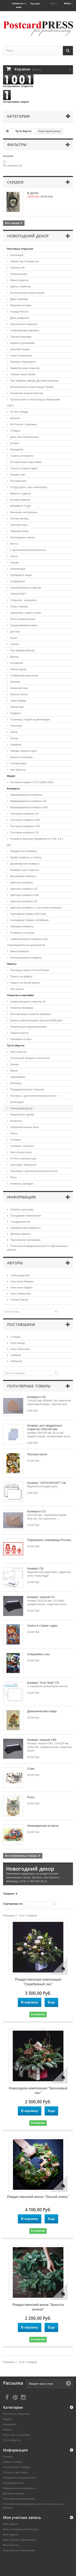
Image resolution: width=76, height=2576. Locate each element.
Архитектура (18, 568)
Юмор (14, 732)
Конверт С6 (35, 1568)
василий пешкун (20, 349)
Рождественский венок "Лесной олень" (38, 2197)
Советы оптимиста (21, 455)
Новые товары (12, 2461)
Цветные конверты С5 (23, 901)
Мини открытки (19, 280)
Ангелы (14, 644)
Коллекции (16, 255)
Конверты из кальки (22, 932)
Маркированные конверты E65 (29, 807)
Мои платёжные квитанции (20, 2529)
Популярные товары (28, 1386)
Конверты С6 (36, 1397)
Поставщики (21, 1324)
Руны (13, 1177)
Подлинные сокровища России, (49, 1540)
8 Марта (15, 430)
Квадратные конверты (23, 851)
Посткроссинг (18, 480)
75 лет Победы (19, 411)
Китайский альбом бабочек (26, 393)
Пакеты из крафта (21, 976)
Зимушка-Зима (19, 531)
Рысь (30, 1797)
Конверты (13, 788)
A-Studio (15, 1336)
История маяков (20, 499)
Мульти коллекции (21, 757)
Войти (67, 3)
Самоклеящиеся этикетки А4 (27, 1001)
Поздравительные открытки (27, 1089)
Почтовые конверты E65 (25, 819)
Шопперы (16, 1083)
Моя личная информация (19, 2539)
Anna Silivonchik (20, 1349)
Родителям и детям (22, 1114)
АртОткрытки (18, 1051)
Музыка (15, 418)
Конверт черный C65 (41, 1739)
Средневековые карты (24, 625)
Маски (14, 1070)
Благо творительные (22, 619)
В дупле (33, 193)
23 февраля (17, 581)
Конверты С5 (36, 1511)
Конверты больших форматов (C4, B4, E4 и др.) (35, 841)
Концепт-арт (17, 474)
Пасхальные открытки (23, 324)
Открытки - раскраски (23, 600)
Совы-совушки (19, 606)
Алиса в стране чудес (42, 1625)
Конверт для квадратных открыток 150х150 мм (44, 1427)
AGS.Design (17, 1343)
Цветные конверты (21, 882)
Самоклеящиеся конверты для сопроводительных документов (27, 942)
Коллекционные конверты (26, 957)
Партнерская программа (25, 1239)
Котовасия (16, 662)
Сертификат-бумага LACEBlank (29, 920)
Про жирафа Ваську (22, 650)
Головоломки (18, 763)
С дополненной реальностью (28, 549)
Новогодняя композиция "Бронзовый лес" (38, 2090)
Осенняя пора (18, 524)
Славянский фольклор (24, 675)
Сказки (14, 562)
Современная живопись (25, 330)
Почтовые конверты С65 (25, 826)
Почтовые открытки (20, 248)
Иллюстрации (18, 273)
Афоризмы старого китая (25, 612)
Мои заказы (10, 2524)
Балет (14, 637)
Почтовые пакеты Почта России (29, 970)
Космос (14, 443)
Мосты (14, 543)
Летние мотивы (19, 518)
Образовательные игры (24, 1127)
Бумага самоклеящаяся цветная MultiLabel (36, 1020)
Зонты (14, 556)
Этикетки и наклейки (20, 995)
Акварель (16, 744)
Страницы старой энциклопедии (30, 719)
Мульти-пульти (19, 694)
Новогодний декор (21, 1108)
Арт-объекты (18, 769)
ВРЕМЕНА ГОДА (20, 506)
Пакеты (12, 963)
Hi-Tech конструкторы (23, 1158)
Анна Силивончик (21, 355)
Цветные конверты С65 (24, 895)
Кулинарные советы (22, 537)
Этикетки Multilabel (21, 1007)
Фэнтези (15, 681)
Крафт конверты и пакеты (26, 857)
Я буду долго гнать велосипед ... (30, 487)
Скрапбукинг (18, 1076)
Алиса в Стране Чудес (24, 468)
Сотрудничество (20, 1221)
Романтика (17, 706)
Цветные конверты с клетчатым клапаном (35, 907)
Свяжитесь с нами (19, 5)
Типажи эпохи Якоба (22, 374)
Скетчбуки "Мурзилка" (23, 1164)
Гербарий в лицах (21, 575)
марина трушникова (22, 342)
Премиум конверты (22, 926)
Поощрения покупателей (25, 1215)
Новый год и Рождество (24, 261)
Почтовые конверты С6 (24, 813)
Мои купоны (11, 2545)
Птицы (14, 738)
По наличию (12, 165)
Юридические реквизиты (25, 1227)
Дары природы (19, 299)
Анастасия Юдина (21, 1287)
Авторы (15, 1262)
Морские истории (20, 305)
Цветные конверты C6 (23, 888)
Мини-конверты (19, 951)
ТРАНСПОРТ (18, 593)
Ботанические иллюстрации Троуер (32, 386)
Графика (15, 713)
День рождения (19, 317)
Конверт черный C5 (41, 1597)
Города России (19, 311)
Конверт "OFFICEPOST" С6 (46, 1482)
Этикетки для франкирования (28, 1026)
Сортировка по (12, 1903)
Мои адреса (10, 2534)
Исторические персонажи (25, 462)
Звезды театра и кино (23, 750)
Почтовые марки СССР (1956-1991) (32, 782)
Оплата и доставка (21, 1209)
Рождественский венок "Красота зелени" (38, 2307)
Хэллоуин (16, 725)
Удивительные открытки (25, 368)
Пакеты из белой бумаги (25, 982)
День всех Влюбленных (24, 436)
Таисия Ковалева (20, 336)
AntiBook (15, 1355)
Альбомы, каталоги (22, 1145)
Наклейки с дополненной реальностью (34, 1171)
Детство (15, 631)
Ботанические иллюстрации (27, 292)
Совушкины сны (38, 1654)
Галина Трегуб (19, 1299)
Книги (13, 1133)
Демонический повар (42, 1711)
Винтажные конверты (23, 876)
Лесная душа (18, 669)
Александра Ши (20, 1275)
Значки (14, 1064)
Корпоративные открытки (25, 587)
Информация (21, 1197)
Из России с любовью (23, 424)
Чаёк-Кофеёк (18, 700)
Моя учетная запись (22, 2517)
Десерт (14, 656)
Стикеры (15, 1139)
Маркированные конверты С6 (28, 801)
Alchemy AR (17, 267)
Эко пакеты (17, 989)
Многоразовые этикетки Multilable (30, 1014)
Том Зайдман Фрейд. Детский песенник (34, 380)
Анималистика (19, 688)
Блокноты (16, 1120)
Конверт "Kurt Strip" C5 (43, 1682)
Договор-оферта (20, 1233)
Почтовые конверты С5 (24, 832)
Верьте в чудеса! (20, 493)
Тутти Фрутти (15, 1045)
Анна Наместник (20, 1293)
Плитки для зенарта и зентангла (30, 1058)
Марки (11, 775)
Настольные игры (21, 1152)
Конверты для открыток (24, 869)
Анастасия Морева (21, 1281)
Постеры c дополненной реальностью (33, 1095)
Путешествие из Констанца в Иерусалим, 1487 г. (34, 402)
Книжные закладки (21, 1183)
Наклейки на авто (21, 1039)
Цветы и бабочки (20, 286)
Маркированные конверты (26, 794)
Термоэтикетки (19, 1032)
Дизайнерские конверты (25, 863)
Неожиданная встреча (43, 1825)
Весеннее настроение (23, 512)
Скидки (15, 182)
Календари (17, 1102)
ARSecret (16, 1361)
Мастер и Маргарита (22, 361)
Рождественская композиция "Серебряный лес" (38, 1982)
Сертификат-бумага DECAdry (28, 913)
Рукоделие (16, 449)
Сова (30, 1768)
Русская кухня (37, 1454)
